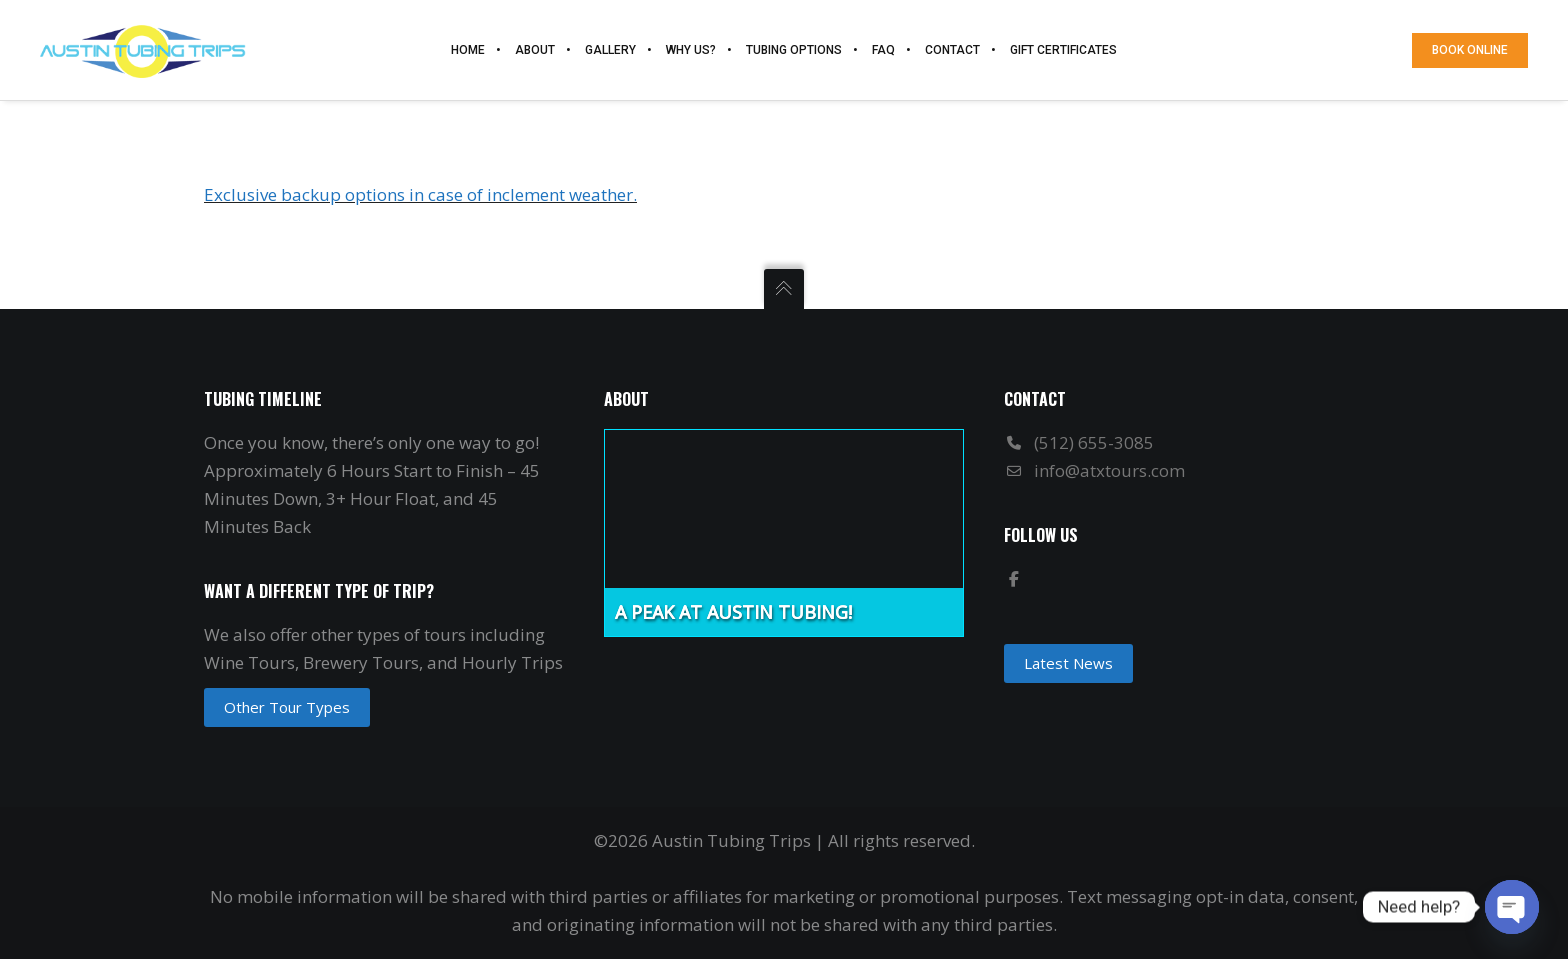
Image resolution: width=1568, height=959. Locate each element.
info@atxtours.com (1109, 470)
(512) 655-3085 (1094, 442)
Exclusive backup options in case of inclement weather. (420, 194)
